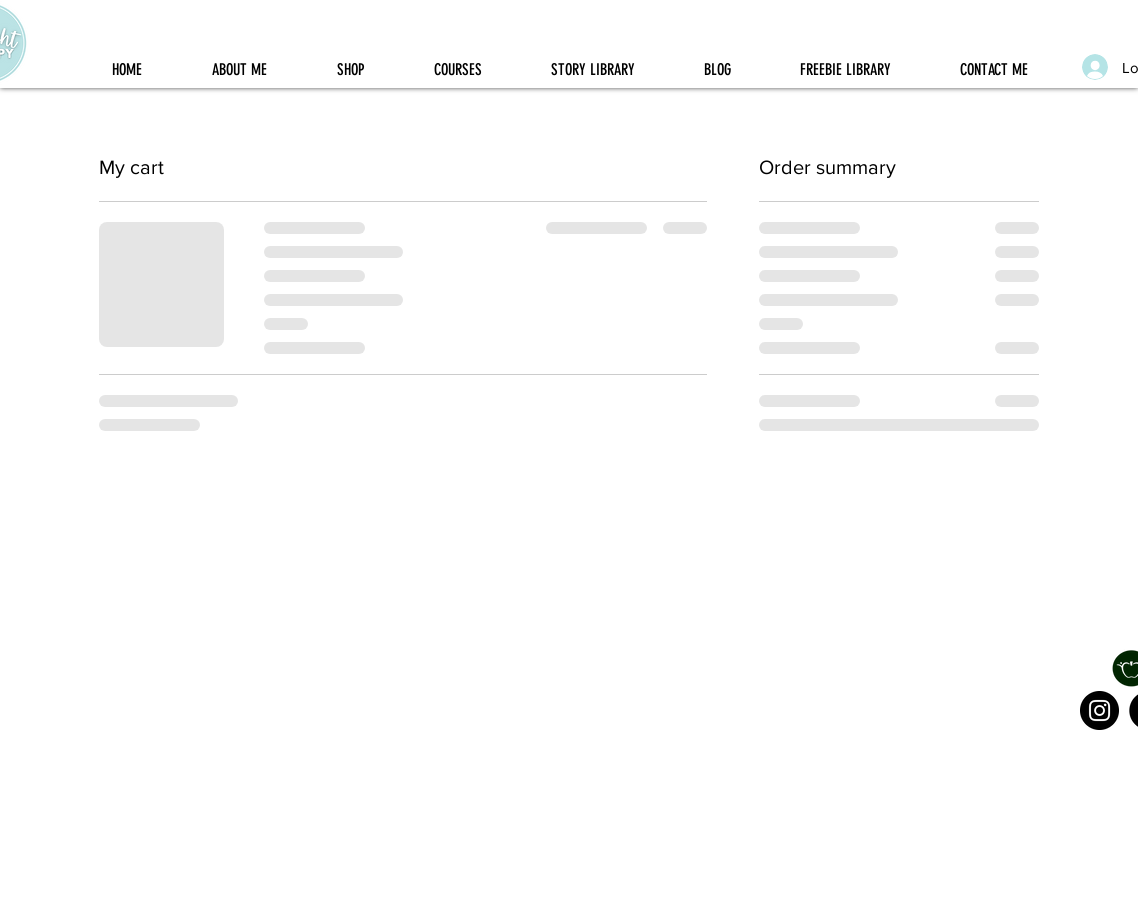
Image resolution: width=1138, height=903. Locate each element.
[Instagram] (1099, 710)
